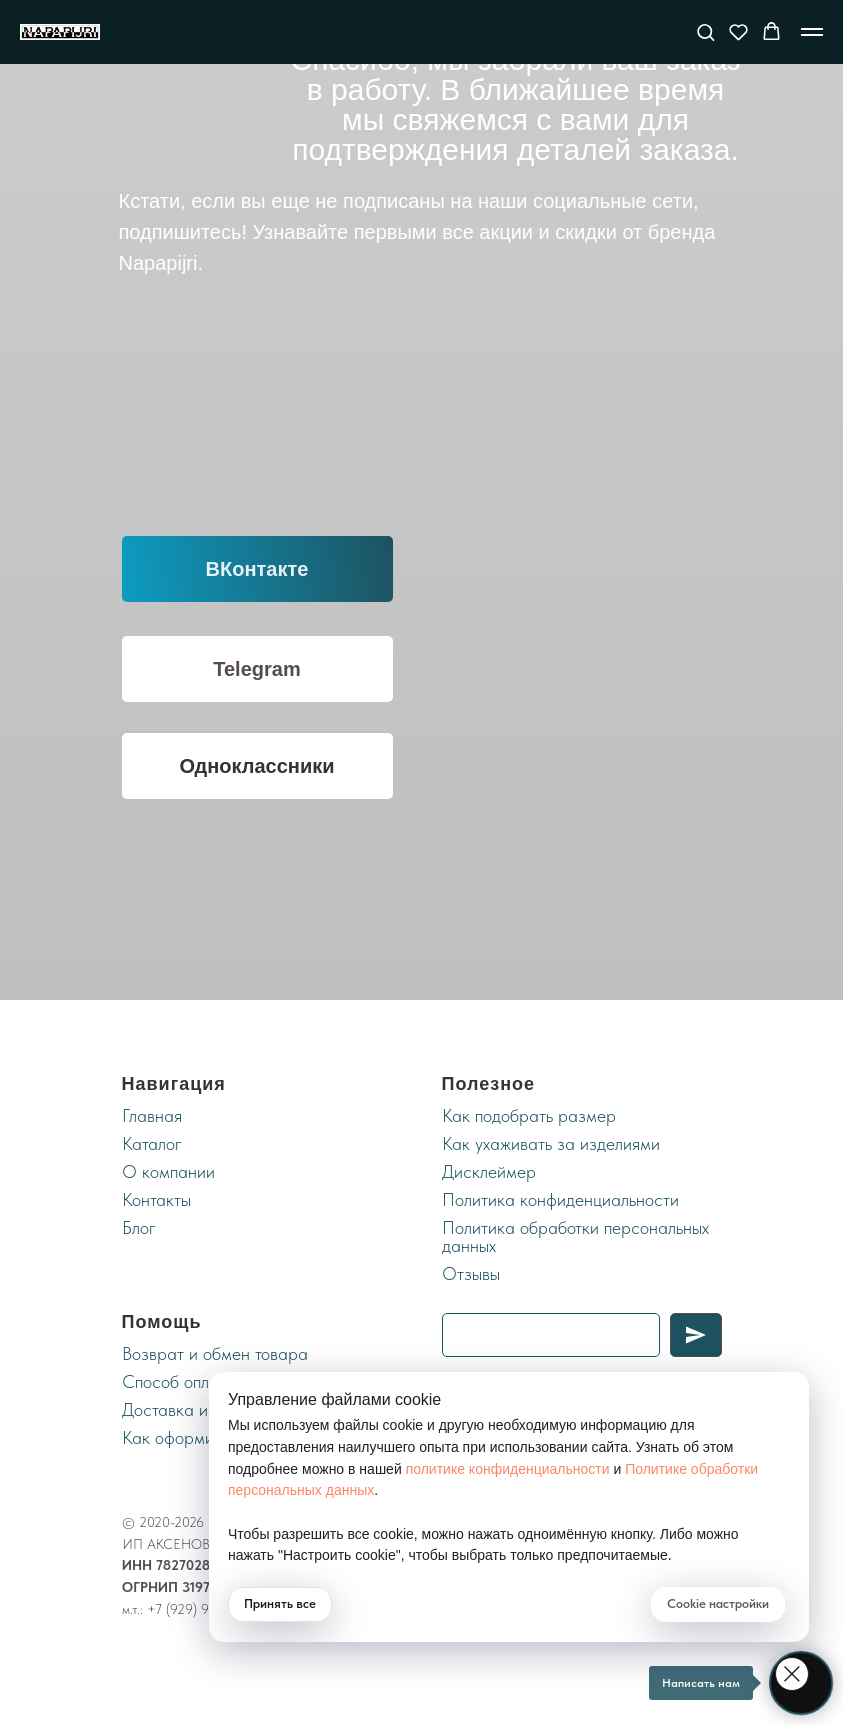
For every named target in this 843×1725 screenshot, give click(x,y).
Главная (152, 1115)
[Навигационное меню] (812, 32)
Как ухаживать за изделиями (551, 1143)
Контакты (156, 1199)
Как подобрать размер (529, 1115)
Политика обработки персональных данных (575, 1236)
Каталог (152, 1143)
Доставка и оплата (193, 1409)
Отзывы (471, 1273)
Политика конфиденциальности (560, 1199)
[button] (705, 31)
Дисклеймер (489, 1171)
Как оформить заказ (199, 1437)
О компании (168, 1171)
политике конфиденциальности (508, 1469)
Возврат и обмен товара (215, 1353)
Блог (139, 1227)
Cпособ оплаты (179, 1381)
